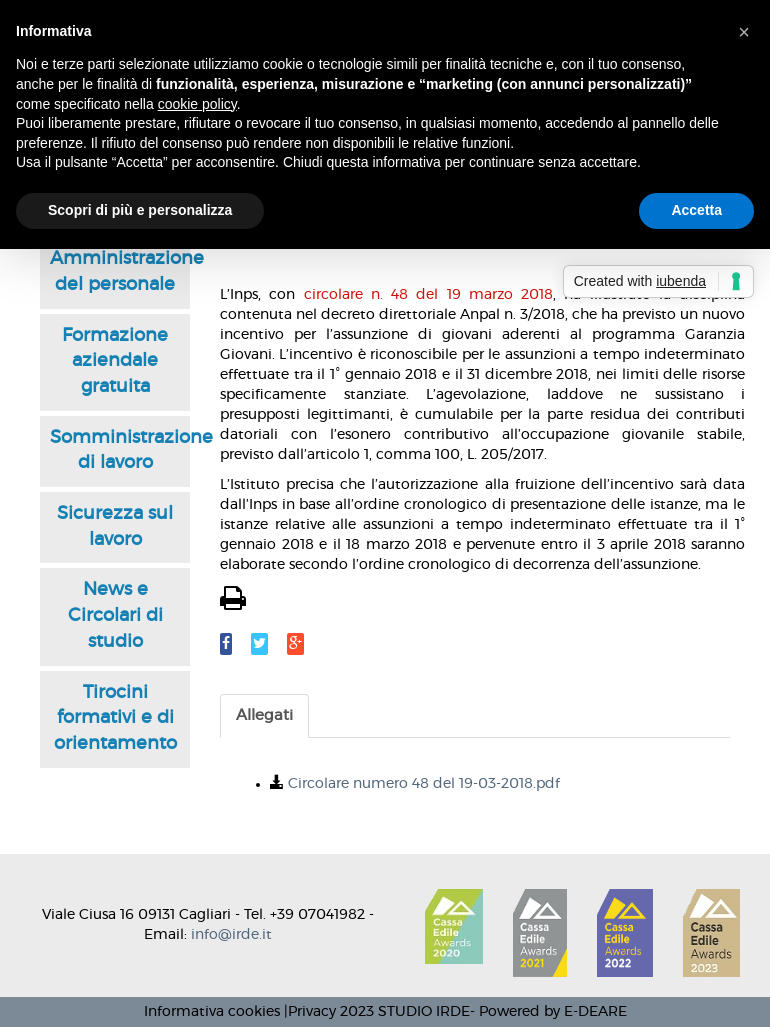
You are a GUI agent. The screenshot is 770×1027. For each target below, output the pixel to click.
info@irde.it (231, 935)
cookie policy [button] (197, 104)
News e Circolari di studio (115, 615)
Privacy (312, 1012)
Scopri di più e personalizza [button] (140, 210)
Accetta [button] (696, 210)
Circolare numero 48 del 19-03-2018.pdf (424, 784)
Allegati (264, 715)
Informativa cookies (212, 1012)
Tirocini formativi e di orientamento (115, 718)
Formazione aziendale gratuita (115, 361)
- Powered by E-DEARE (548, 1012)
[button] (744, 32)
